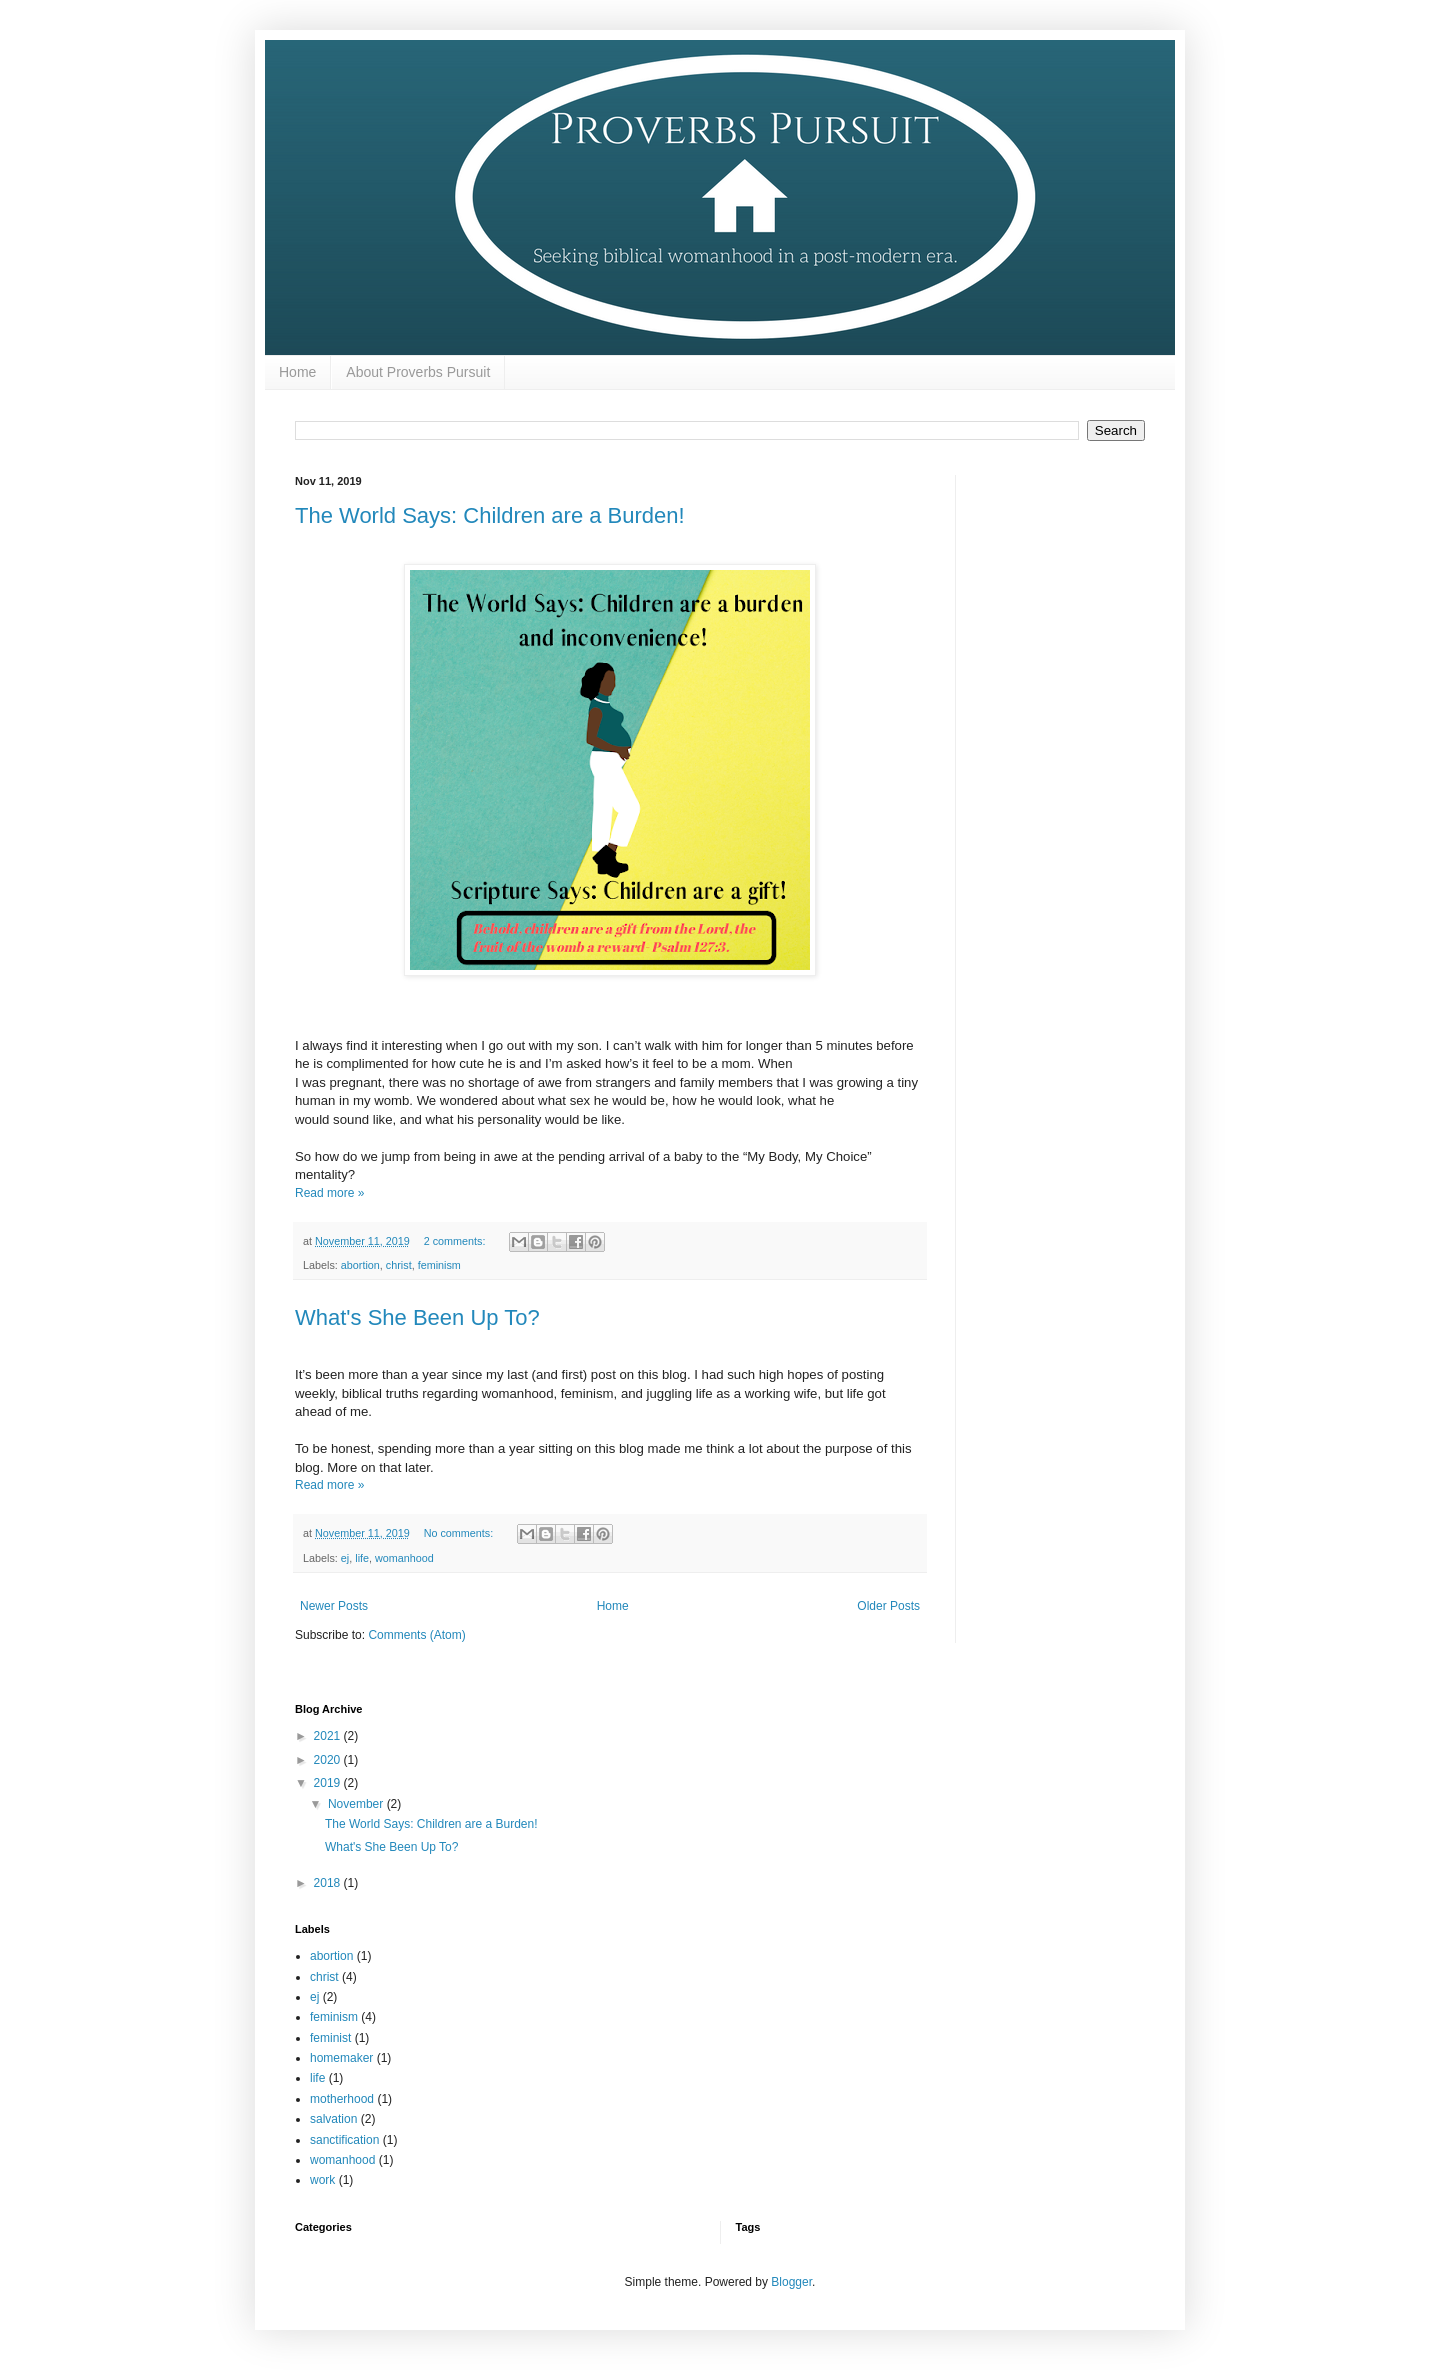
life (362, 1558)
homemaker (341, 2058)
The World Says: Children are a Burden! (490, 515)
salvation (333, 2119)
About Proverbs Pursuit (418, 372)
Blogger (791, 2282)
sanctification (344, 2140)
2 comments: (456, 1241)
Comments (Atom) (416, 1635)
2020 (329, 1760)
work (322, 2180)
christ (399, 1265)
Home (297, 372)
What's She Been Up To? (417, 1317)
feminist (330, 2038)
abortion (360, 1265)
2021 (329, 1736)
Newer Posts (334, 1606)
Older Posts (888, 1606)
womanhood (404, 1558)
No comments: (460, 1533)
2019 (329, 1783)
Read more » (329, 1193)
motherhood (342, 2099)
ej (345, 1558)
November (357, 1804)
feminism (439, 1265)
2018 (329, 1883)
